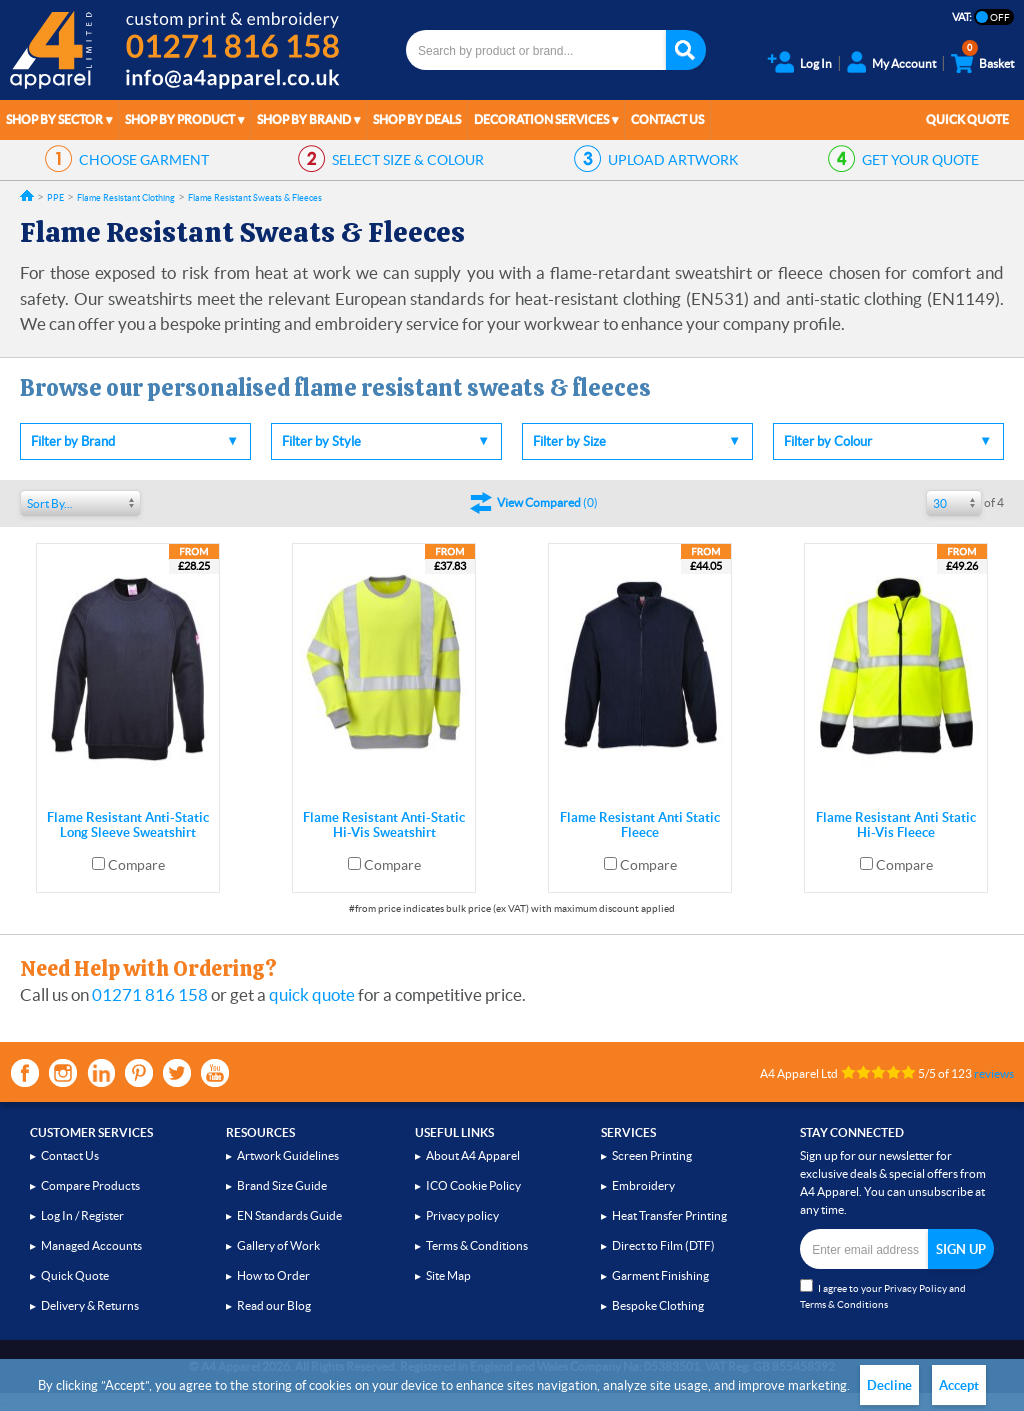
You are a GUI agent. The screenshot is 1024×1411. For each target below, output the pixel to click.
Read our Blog (274, 1305)
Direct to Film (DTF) (663, 1245)
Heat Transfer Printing (669, 1215)
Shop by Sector (54, 119)
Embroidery (643, 1185)
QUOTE (920, 160)
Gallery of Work (278, 1245)
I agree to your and (883, 1294)
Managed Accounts (91, 1245)
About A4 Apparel (473, 1155)
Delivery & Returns (90, 1305)
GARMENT (144, 160)
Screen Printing (652, 1155)
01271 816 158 (150, 994)
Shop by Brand (304, 119)
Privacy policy (462, 1215)
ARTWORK (673, 160)
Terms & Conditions (477, 1245)
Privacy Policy (915, 1288)
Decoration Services (541, 119)
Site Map (448, 1275)
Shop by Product (180, 119)
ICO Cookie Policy (473, 1185)
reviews (994, 1073)
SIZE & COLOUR (408, 160)
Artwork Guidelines (288, 1155)
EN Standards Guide (289, 1215)
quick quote (312, 994)
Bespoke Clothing (658, 1305)
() (547, 502)
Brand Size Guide (282, 1185)
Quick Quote (967, 119)
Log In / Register (82, 1215)
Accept (959, 1385)
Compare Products (90, 1185)
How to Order (273, 1275)
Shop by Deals (417, 119)
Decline (889, 1385)
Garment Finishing (660, 1275)
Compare (136, 865)
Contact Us (667, 119)
